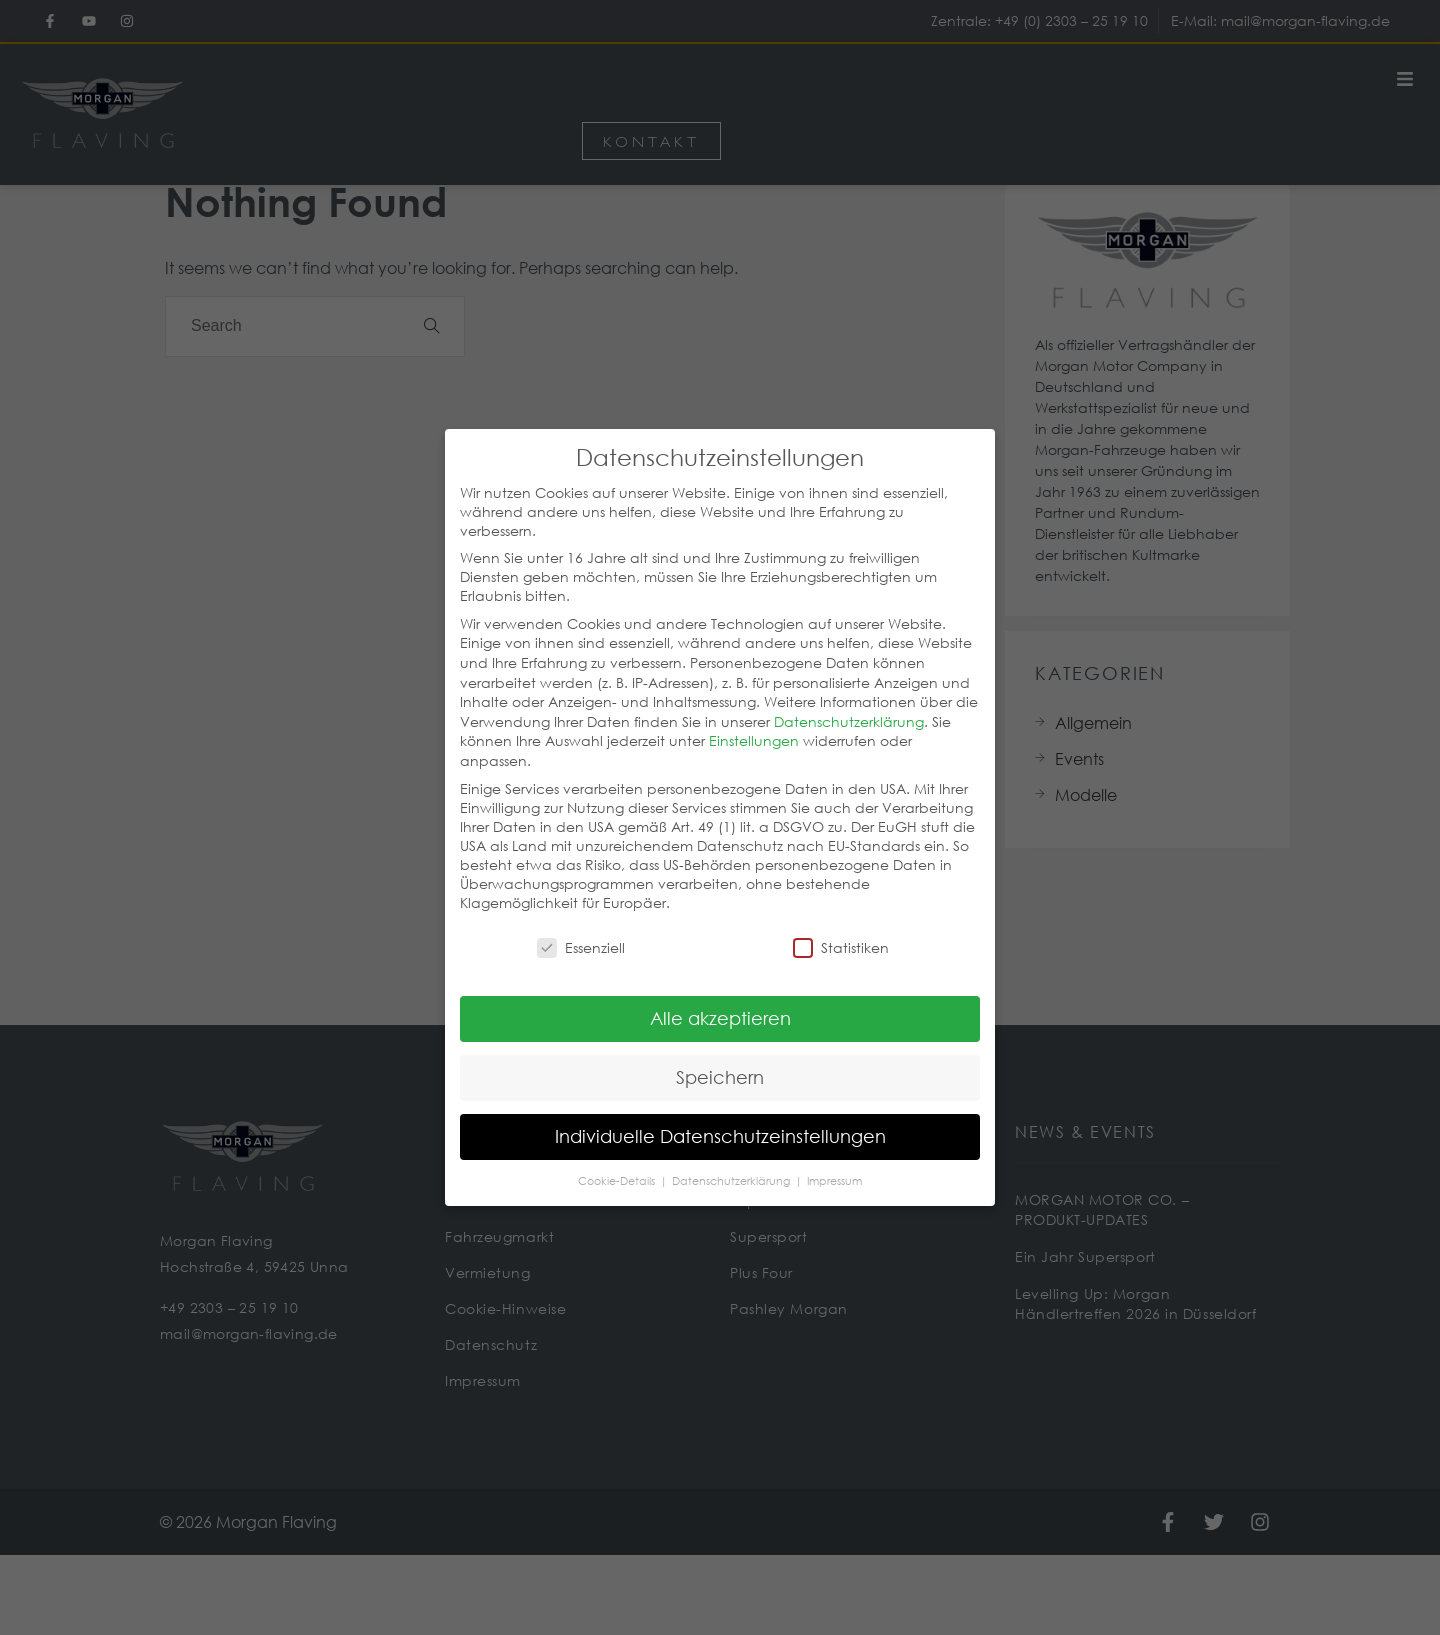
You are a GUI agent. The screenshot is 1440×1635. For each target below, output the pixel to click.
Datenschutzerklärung (849, 702)
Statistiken (841, 928)
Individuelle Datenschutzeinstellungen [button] (720, 1117)
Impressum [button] (834, 1162)
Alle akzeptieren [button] (720, 999)
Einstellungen (754, 721)
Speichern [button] (720, 1058)
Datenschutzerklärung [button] (732, 1162)
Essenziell (581, 928)
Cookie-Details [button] (618, 1162)
